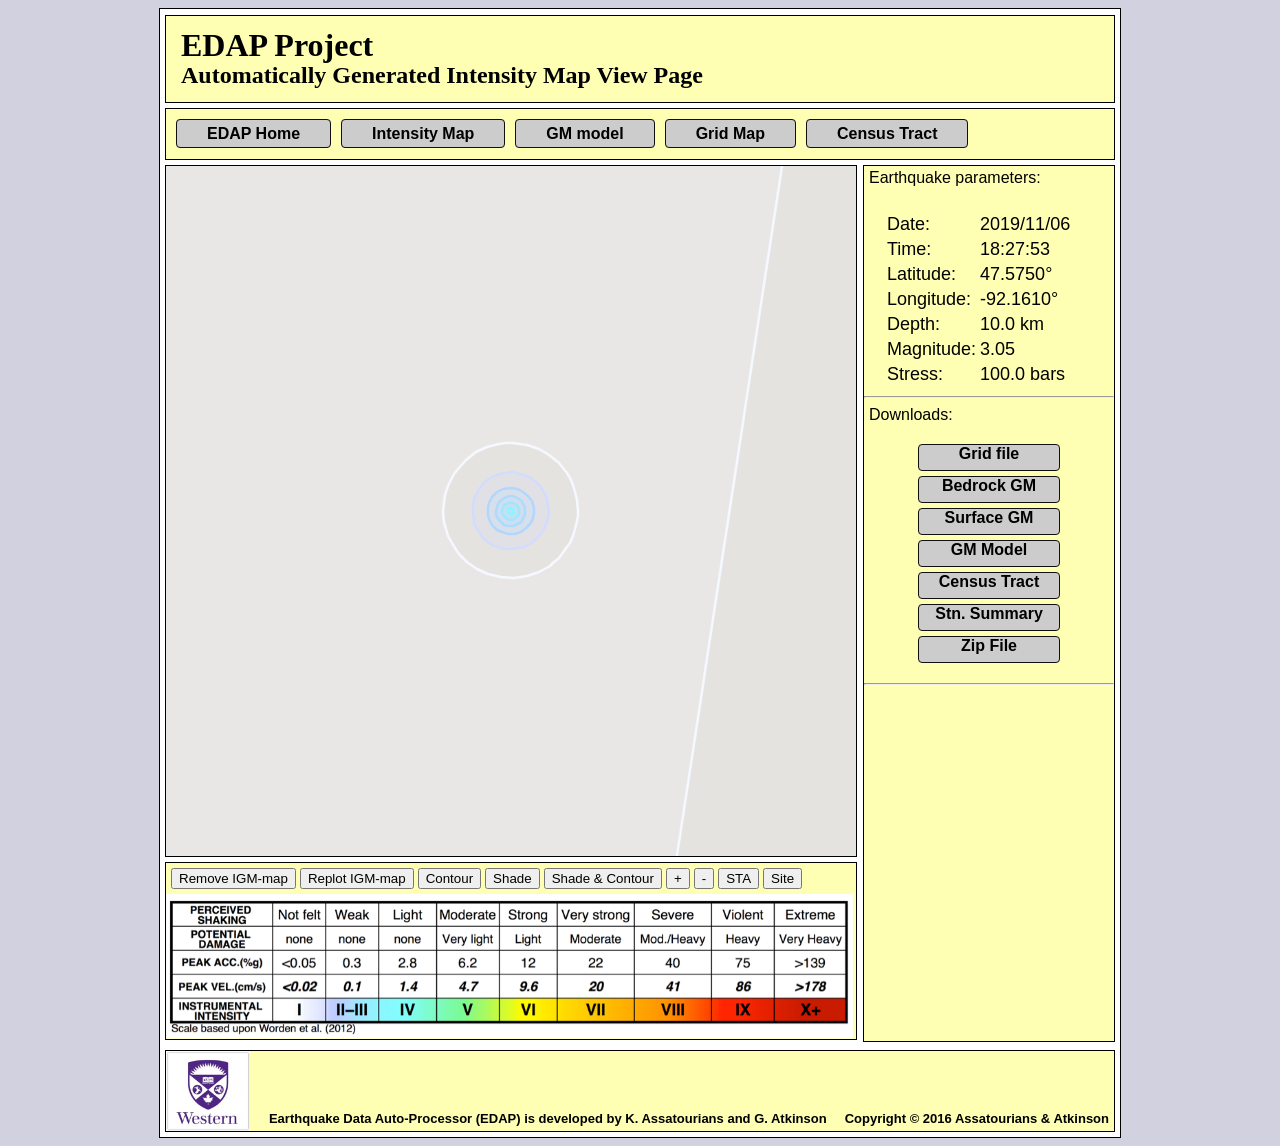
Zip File (989, 645)
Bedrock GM (989, 485)
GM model (584, 133)
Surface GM (989, 517)
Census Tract (887, 133)
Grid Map (730, 133)
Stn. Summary (989, 613)
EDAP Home (253, 133)
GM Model (989, 549)
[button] (513, 503)
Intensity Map (423, 133)
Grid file (989, 453)
